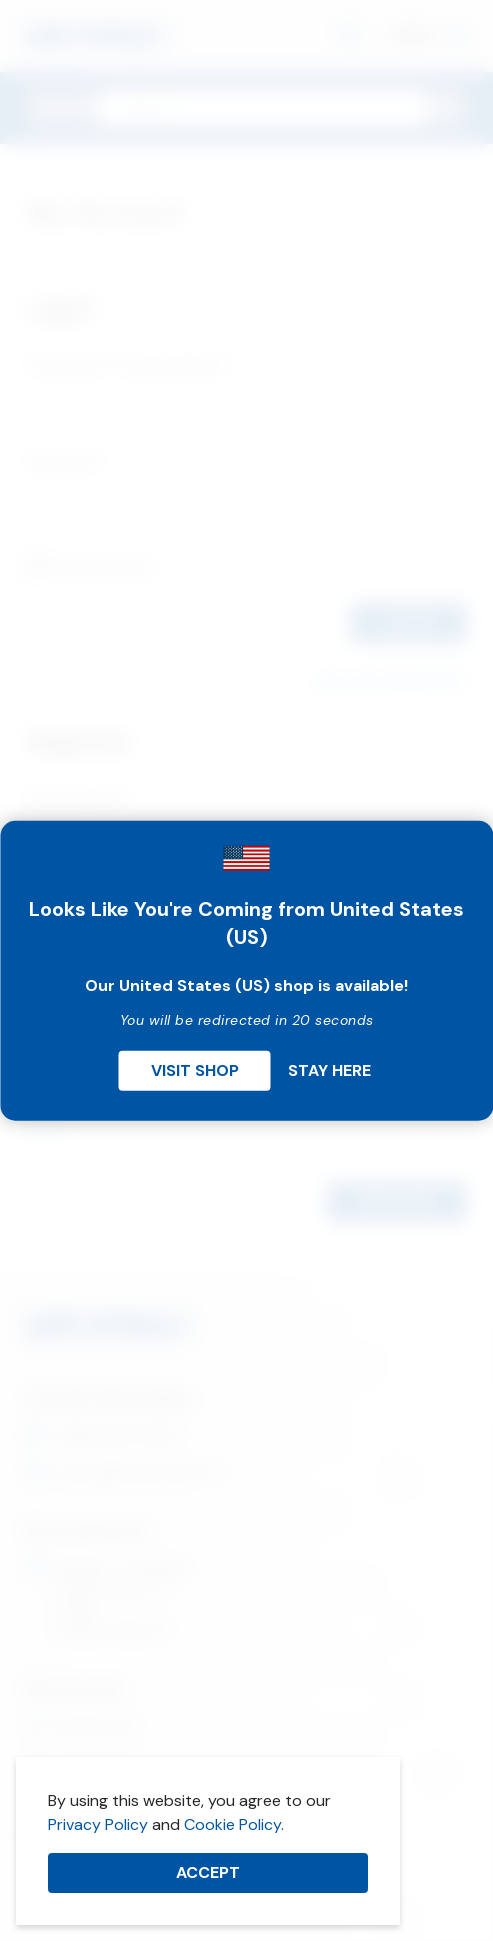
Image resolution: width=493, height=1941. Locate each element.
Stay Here (329, 1070)
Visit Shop (195, 1070)
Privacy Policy (98, 1824)
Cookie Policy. (234, 1824)
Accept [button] (208, 1872)
